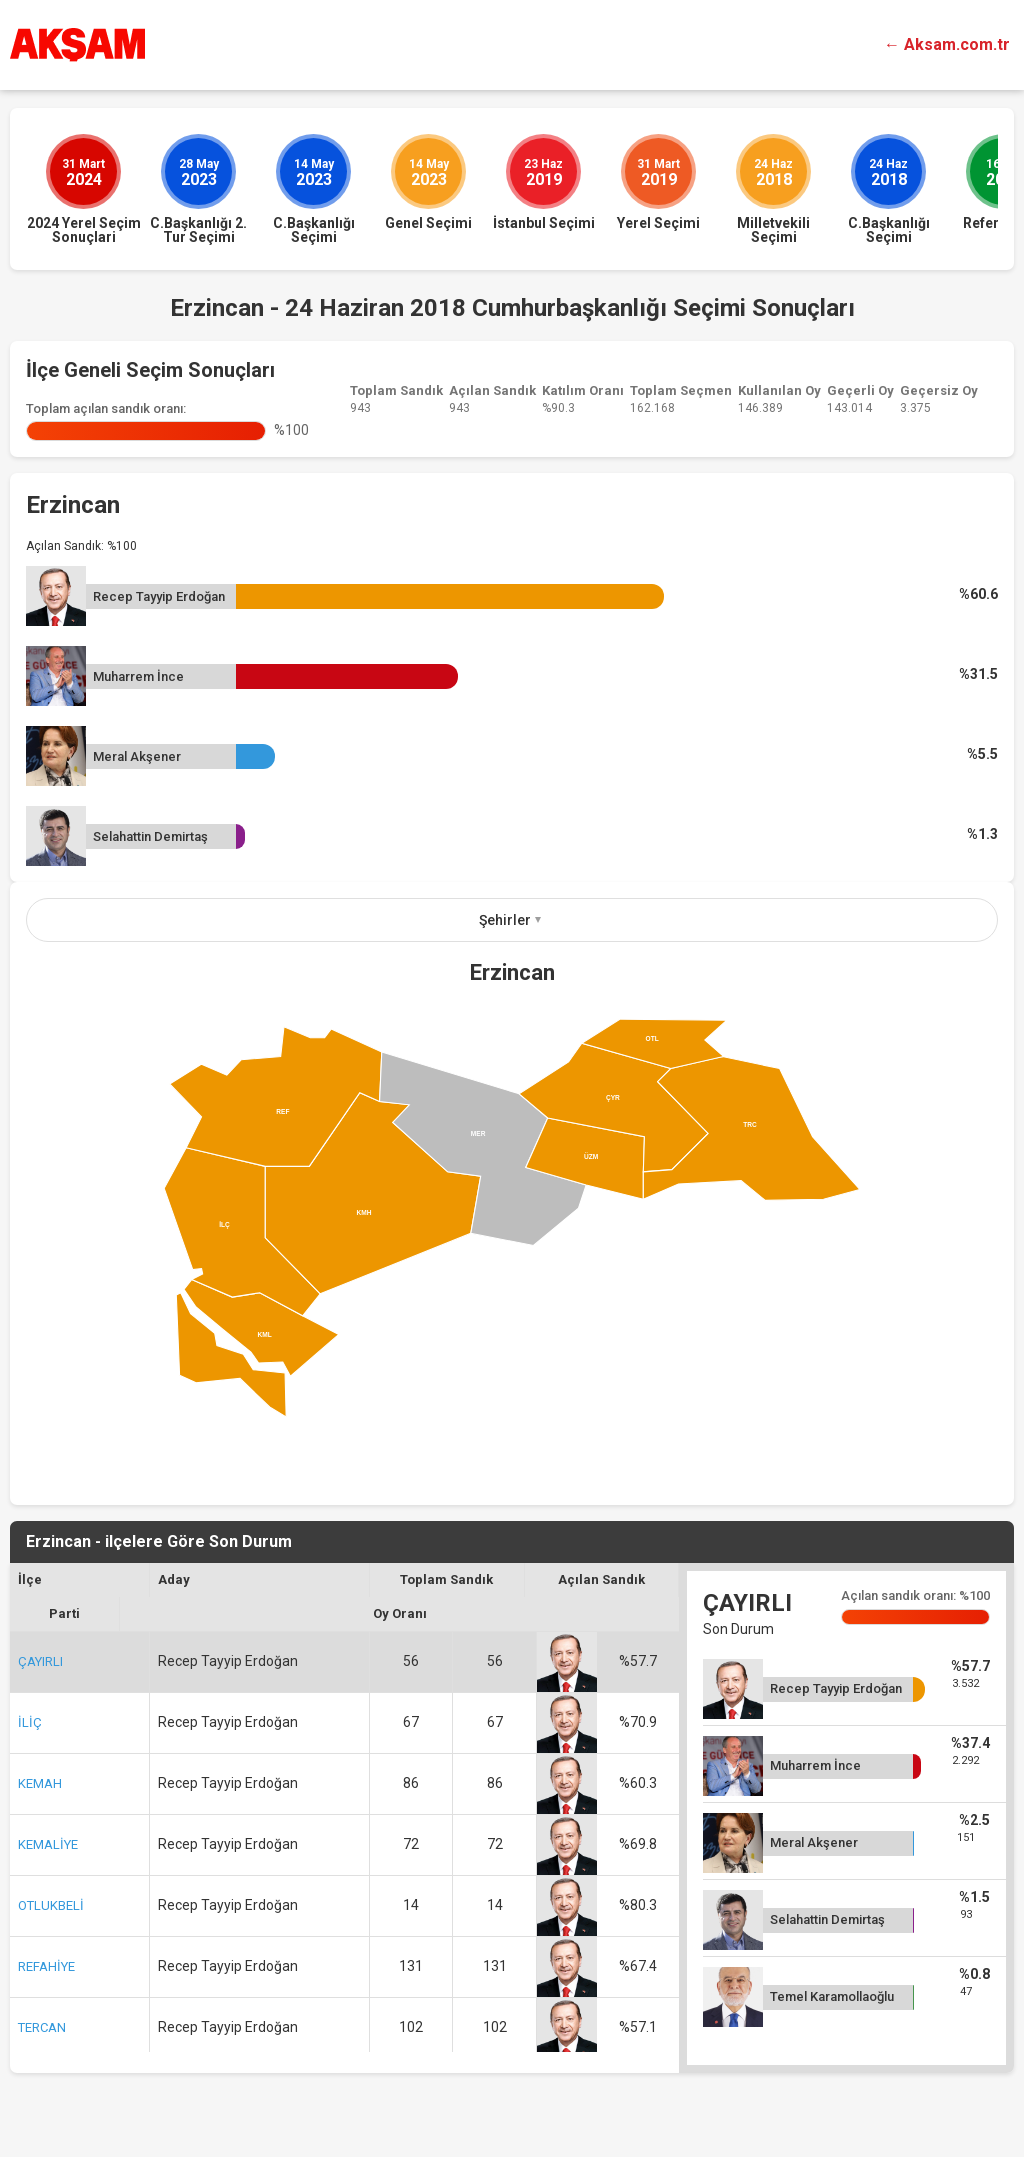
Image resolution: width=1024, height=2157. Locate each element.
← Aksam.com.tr (947, 44)
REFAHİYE (46, 1966)
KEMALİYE (48, 1844)
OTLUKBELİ (51, 1905)
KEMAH (40, 1783)
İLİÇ (30, 1722)
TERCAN (42, 2027)
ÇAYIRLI (40, 1661)
